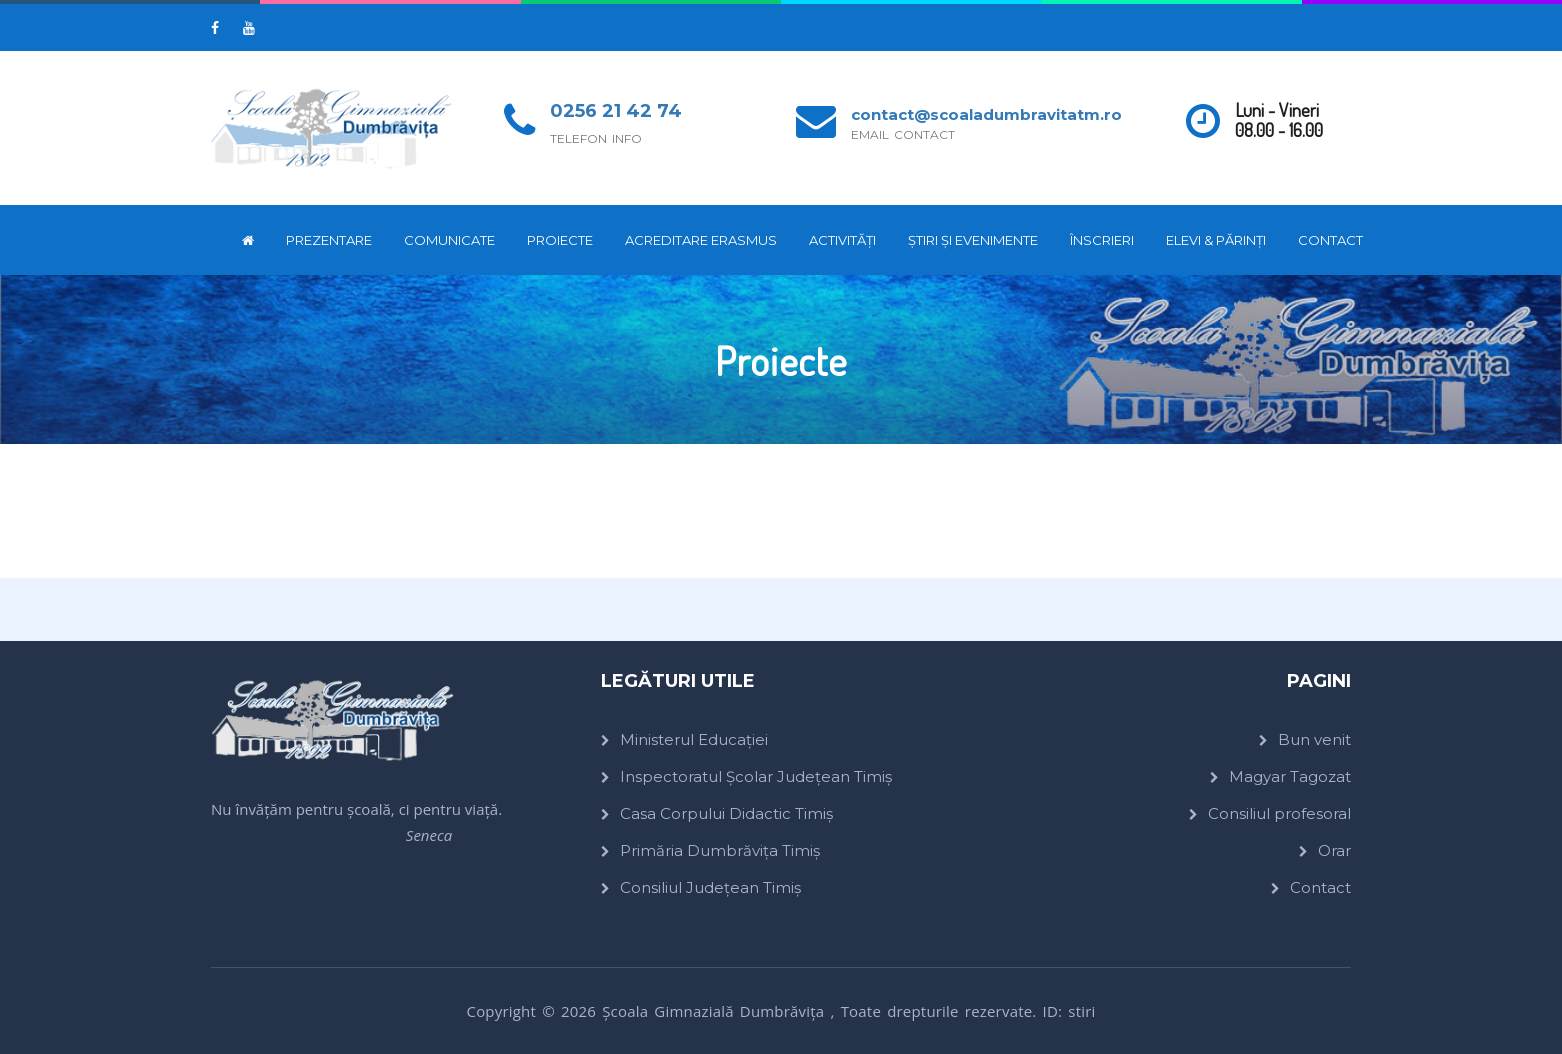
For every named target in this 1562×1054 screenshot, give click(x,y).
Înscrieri (1102, 240)
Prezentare (329, 240)
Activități (842, 240)
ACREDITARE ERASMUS (701, 240)
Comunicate (449, 240)
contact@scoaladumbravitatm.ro (986, 114)
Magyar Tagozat (1290, 776)
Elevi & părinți (1216, 240)
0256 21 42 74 (616, 111)
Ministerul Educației (694, 739)
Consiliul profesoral (1279, 813)
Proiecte (560, 240)
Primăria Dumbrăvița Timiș (720, 850)
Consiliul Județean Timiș (710, 887)
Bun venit (1314, 739)
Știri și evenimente (973, 240)
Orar (1334, 850)
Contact (1330, 240)
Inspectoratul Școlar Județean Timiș (756, 776)
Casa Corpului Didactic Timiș (726, 813)
